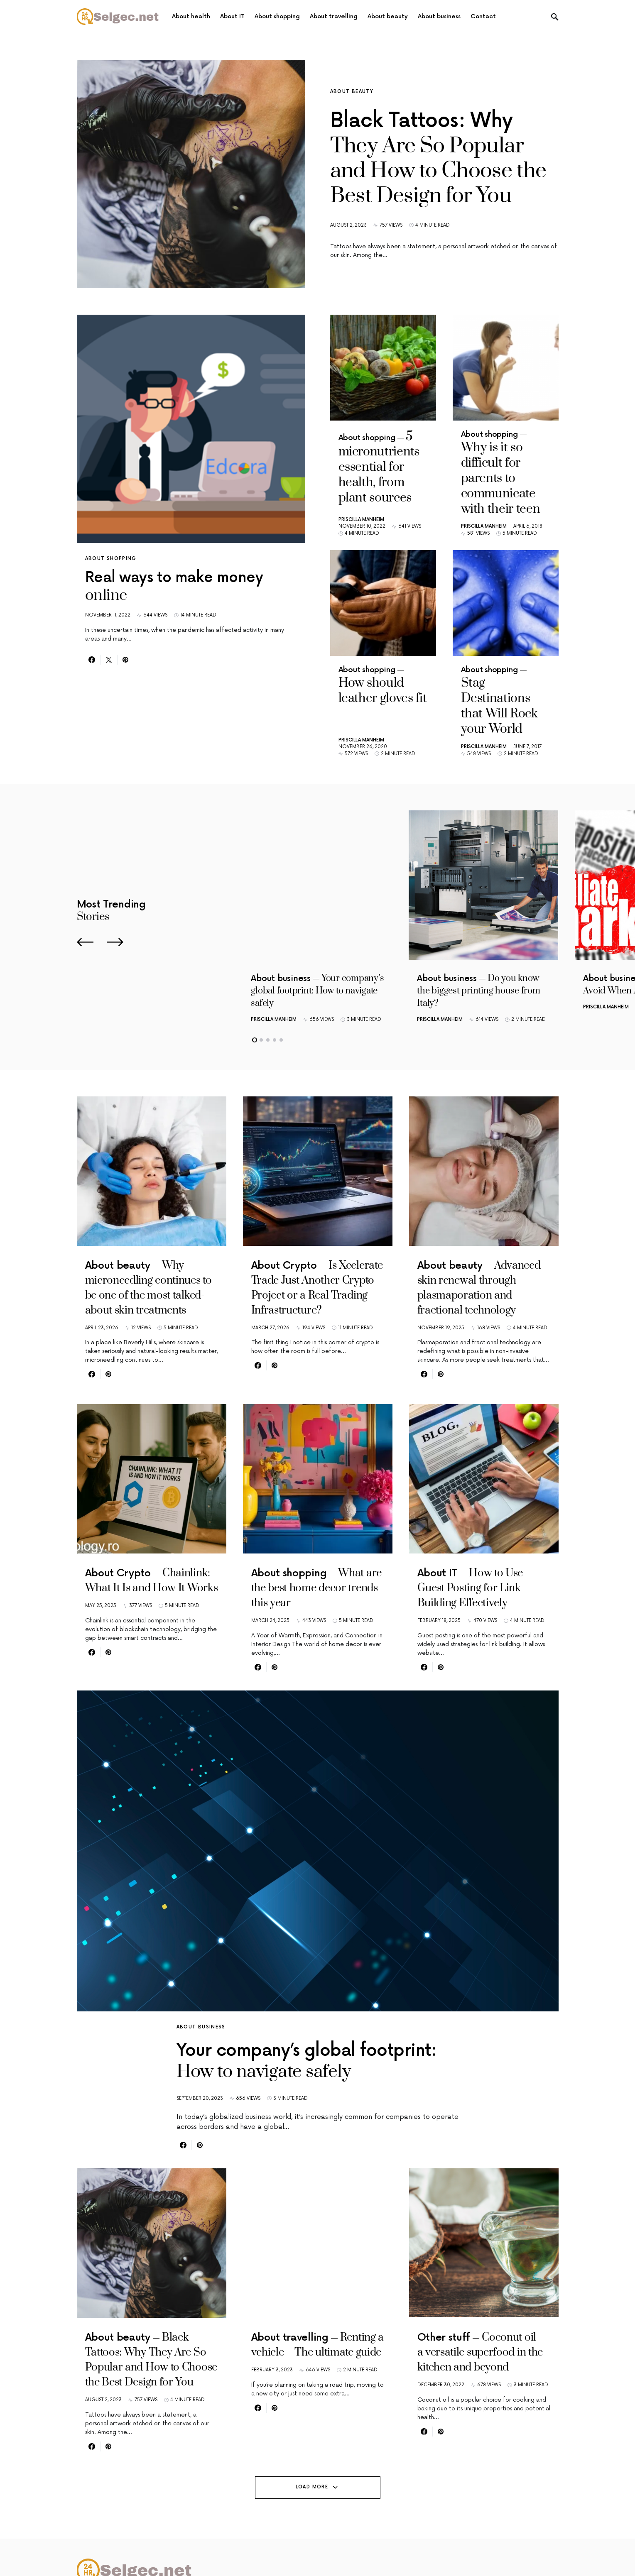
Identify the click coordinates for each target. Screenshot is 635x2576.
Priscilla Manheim (361, 483)
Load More (312, 2461)
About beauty (352, 91)
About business (201, 1952)
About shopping (111, 558)
